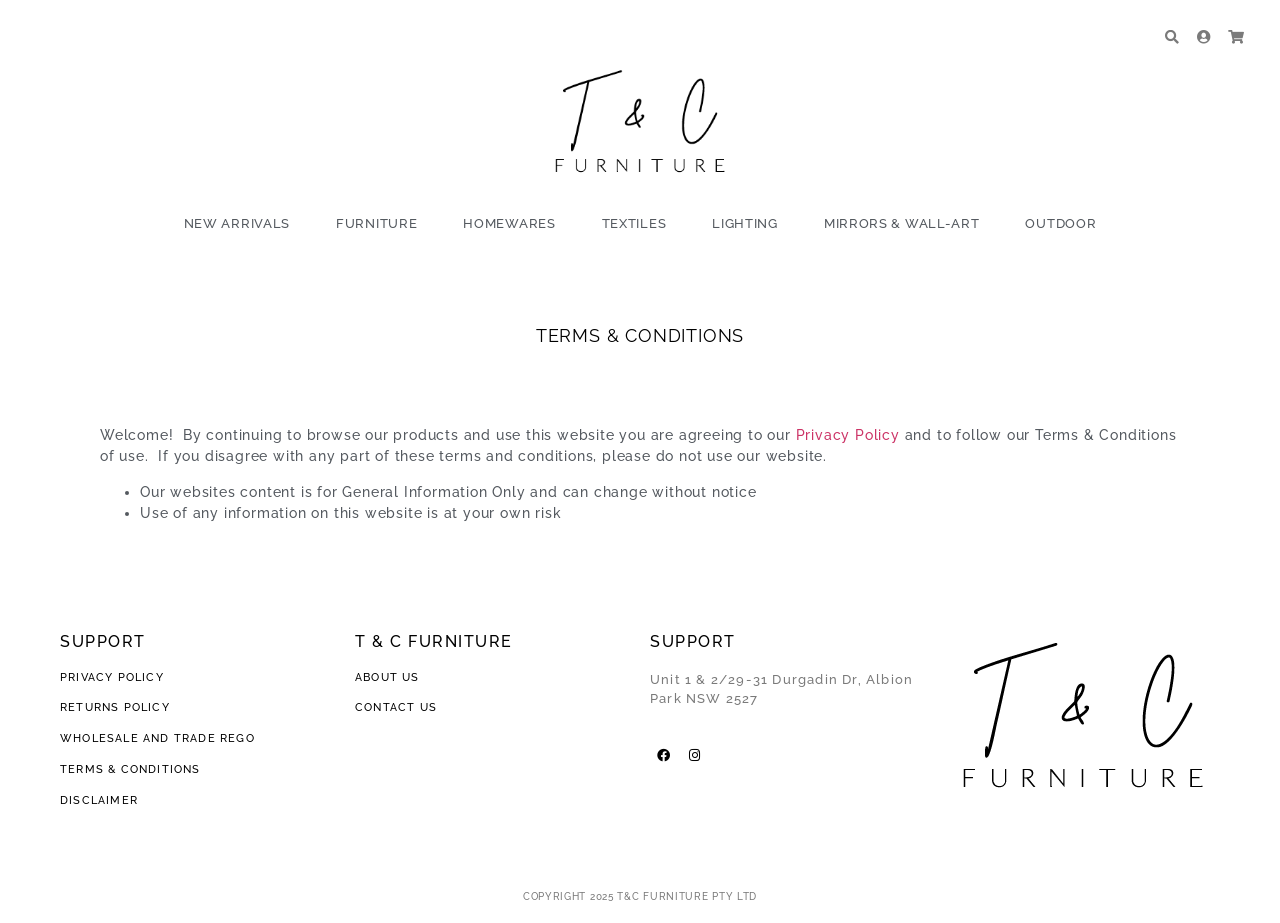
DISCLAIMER (99, 800)
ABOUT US (387, 677)
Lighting (745, 223)
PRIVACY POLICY (114, 677)
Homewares (509, 223)
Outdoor (1060, 223)
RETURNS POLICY (115, 707)
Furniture (376, 223)
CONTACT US (396, 707)
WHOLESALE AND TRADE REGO (157, 738)
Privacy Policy (848, 435)
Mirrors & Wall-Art (902, 223)
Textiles (634, 223)
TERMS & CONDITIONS (130, 769)
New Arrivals (237, 223)
